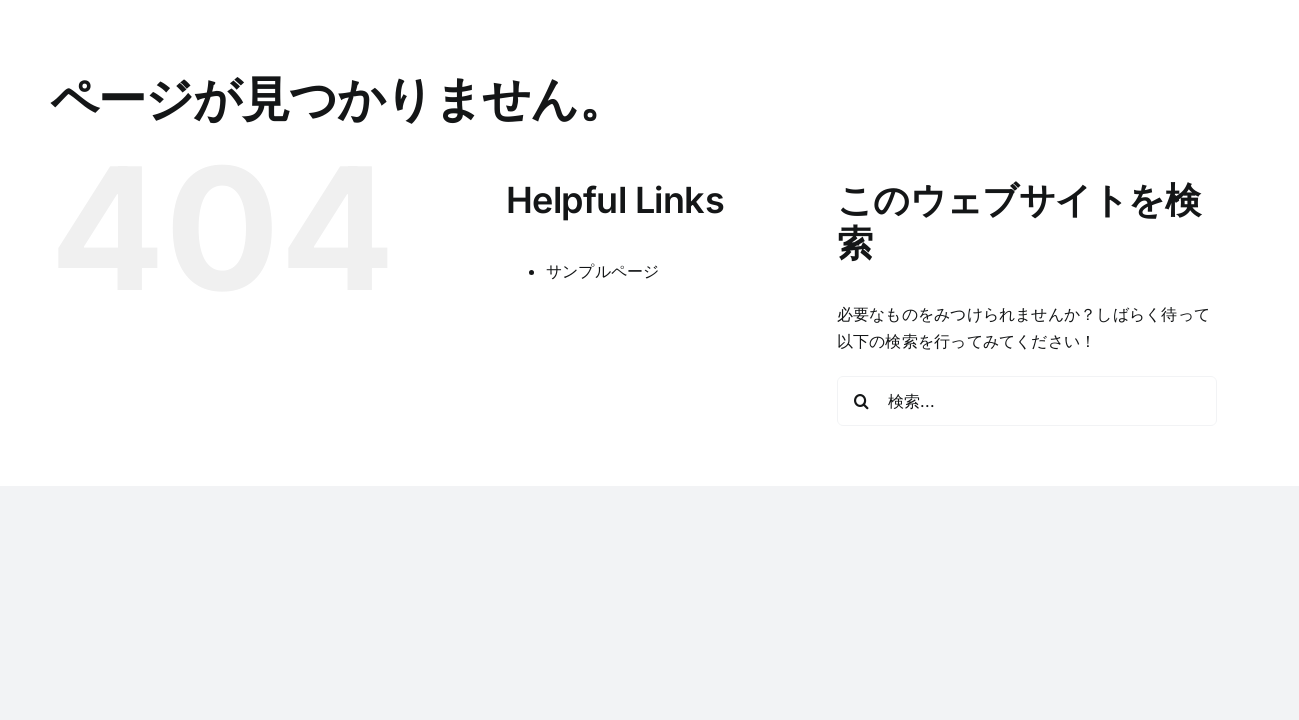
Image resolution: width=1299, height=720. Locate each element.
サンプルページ (603, 271)
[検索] (862, 401)
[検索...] (1027, 401)
